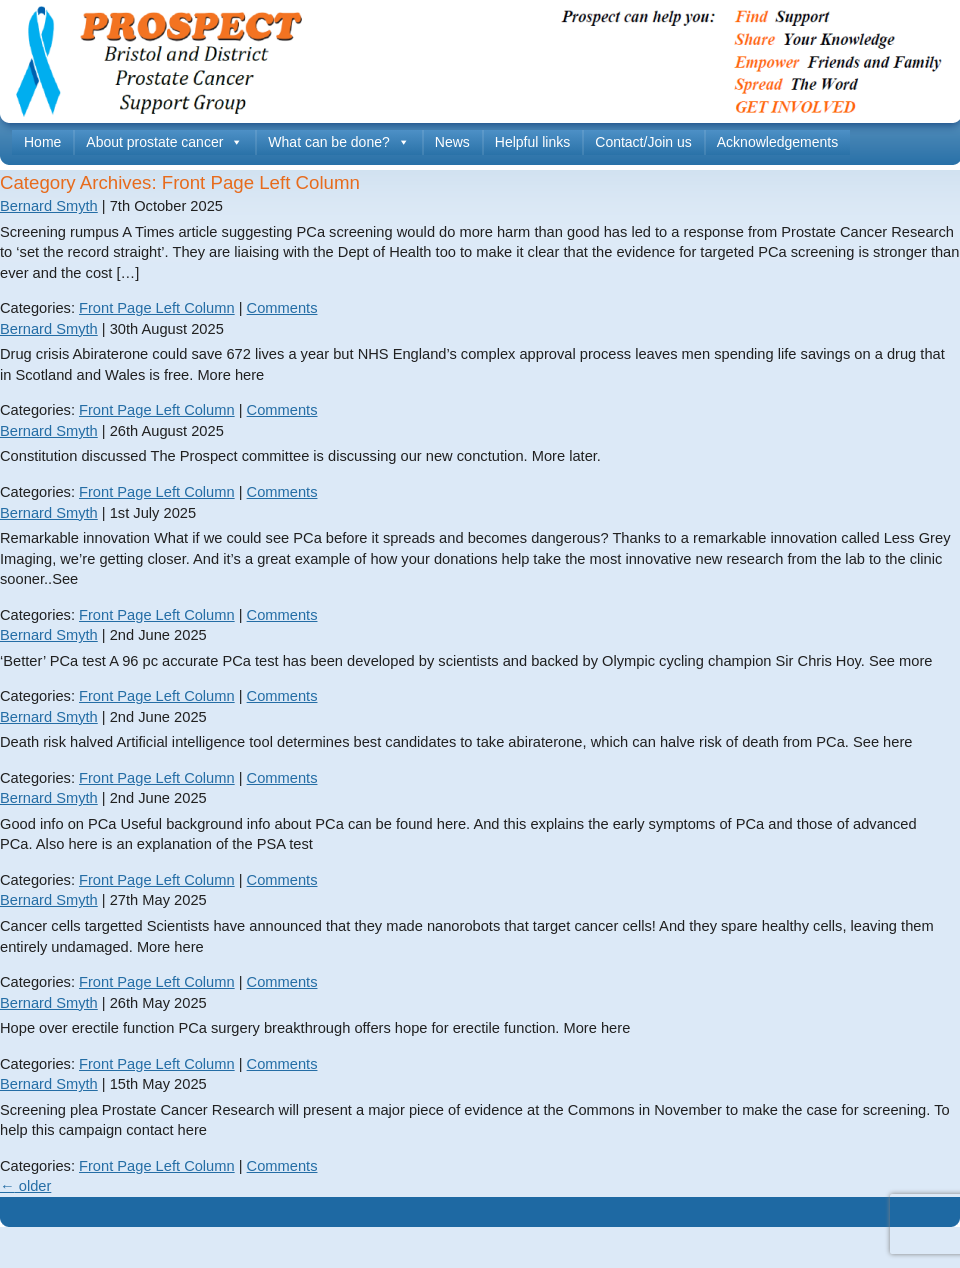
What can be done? (338, 142)
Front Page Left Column (157, 308)
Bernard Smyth (49, 206)
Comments (282, 308)
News (452, 142)
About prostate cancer (164, 142)
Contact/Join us (643, 142)
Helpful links (532, 142)
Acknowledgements (777, 142)
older (25, 1186)
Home (42, 142)
